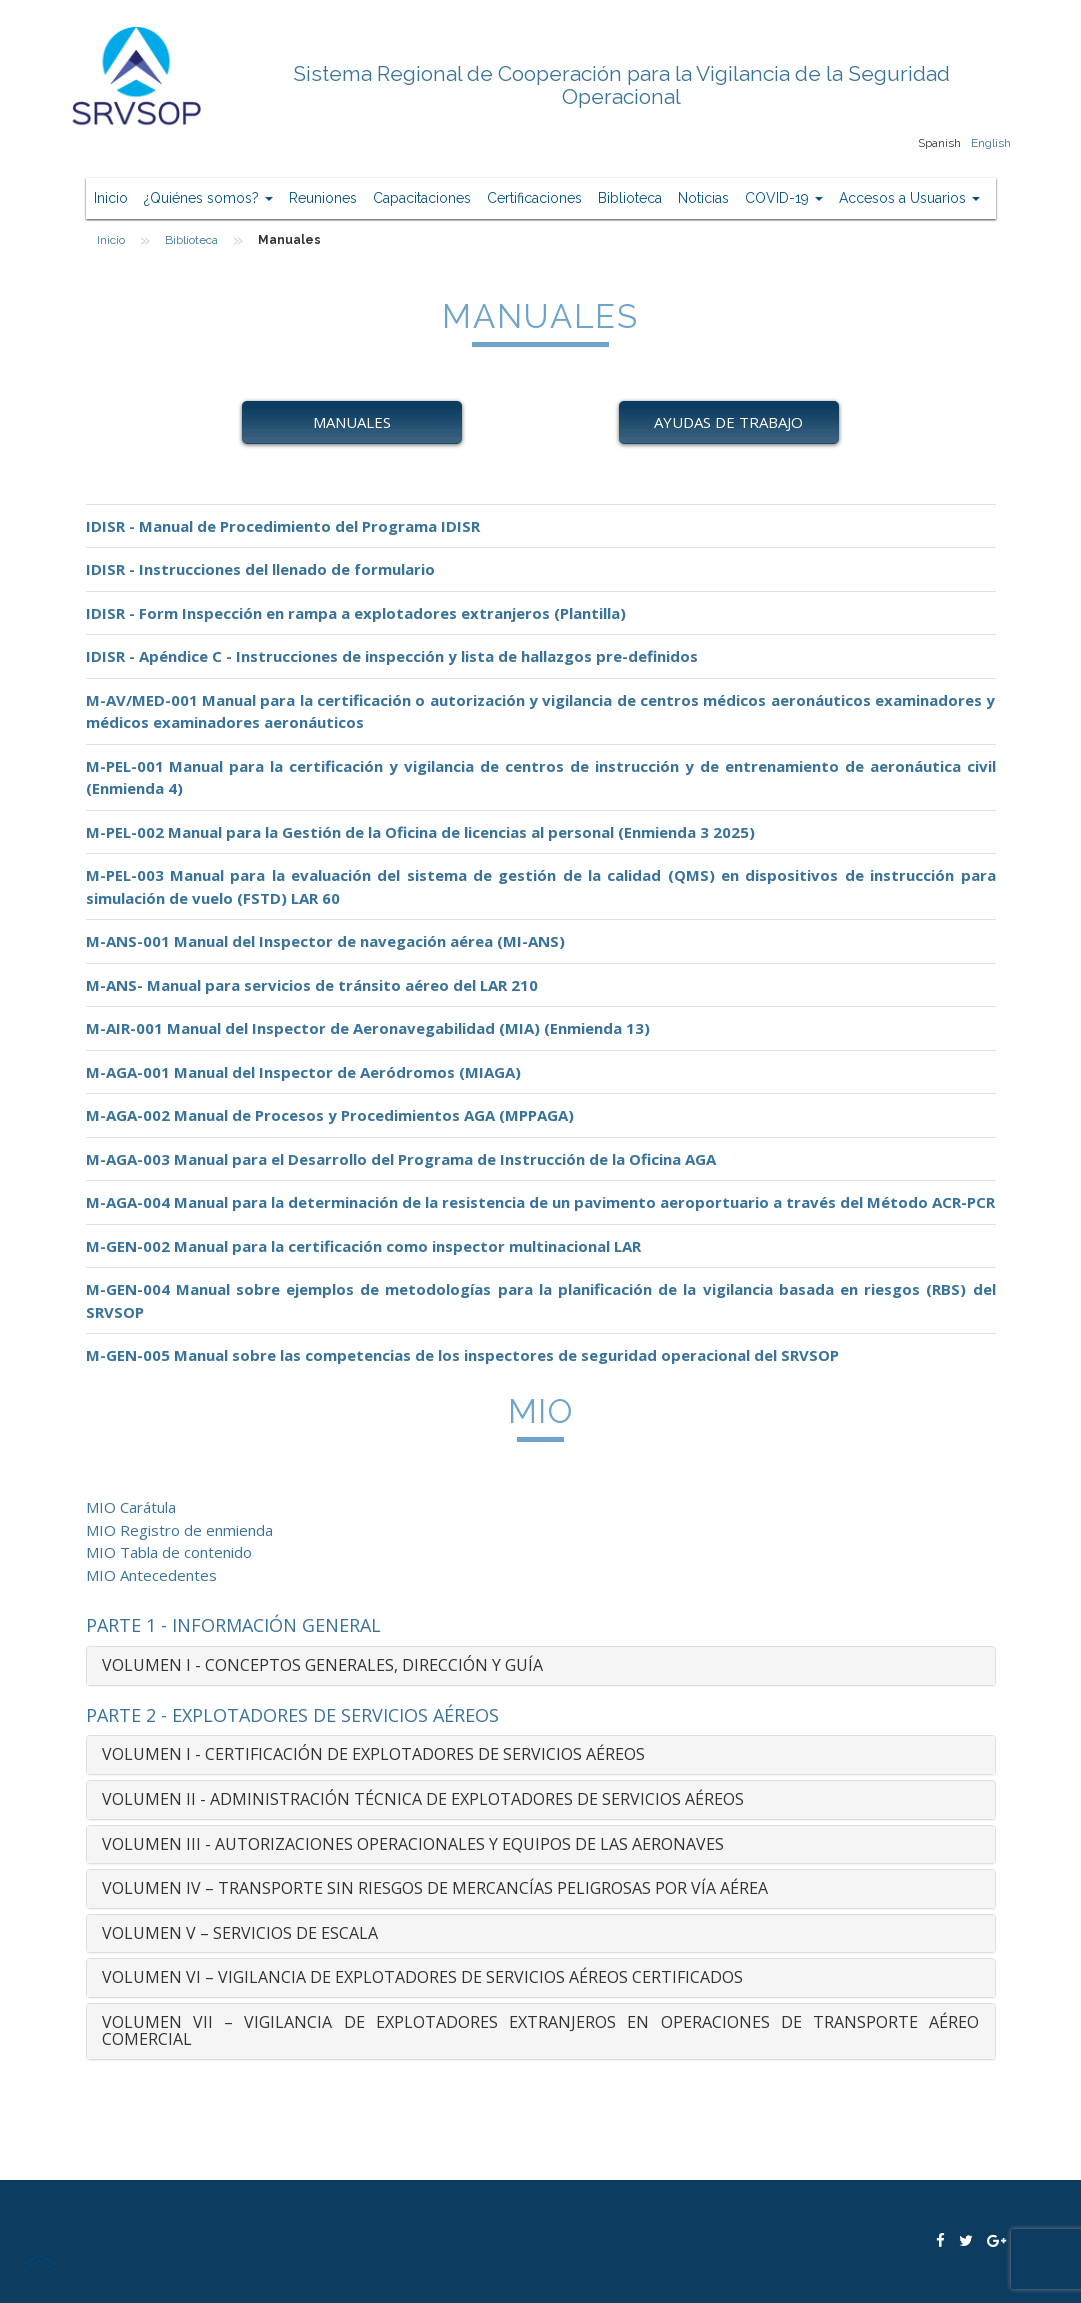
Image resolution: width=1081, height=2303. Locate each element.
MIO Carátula (131, 1507)
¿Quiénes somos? (208, 198)
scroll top (39, 2262)
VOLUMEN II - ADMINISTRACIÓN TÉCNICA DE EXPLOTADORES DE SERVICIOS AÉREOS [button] (423, 1799)
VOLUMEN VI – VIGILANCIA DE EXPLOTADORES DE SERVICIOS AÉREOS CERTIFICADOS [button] (422, 1977)
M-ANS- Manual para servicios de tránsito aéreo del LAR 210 (312, 985)
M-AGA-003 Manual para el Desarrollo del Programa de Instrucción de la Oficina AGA (401, 1159)
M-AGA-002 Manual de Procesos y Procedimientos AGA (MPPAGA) (330, 1115)
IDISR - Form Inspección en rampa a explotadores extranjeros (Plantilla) (356, 613)
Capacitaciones (422, 198)
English (991, 143)
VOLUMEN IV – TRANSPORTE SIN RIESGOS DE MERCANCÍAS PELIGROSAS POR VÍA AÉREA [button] (435, 1888)
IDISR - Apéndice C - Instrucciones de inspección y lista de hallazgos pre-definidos (392, 656)
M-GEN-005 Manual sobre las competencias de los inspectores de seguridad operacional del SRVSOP (462, 1355)
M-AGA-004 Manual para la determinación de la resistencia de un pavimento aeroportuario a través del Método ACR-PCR (540, 1202)
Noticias (703, 198)
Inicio (111, 198)
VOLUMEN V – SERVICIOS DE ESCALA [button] (240, 1933)
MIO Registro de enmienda (179, 1530)
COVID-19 (784, 198)
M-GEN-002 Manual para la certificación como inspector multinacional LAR (363, 1246)
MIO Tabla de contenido (169, 1552)
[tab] (541, 1666)
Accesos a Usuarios (909, 198)
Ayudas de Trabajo (728, 422)
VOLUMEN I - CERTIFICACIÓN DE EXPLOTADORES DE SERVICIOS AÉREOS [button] (373, 1754)
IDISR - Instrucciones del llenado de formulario (260, 569)
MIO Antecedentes (151, 1575)
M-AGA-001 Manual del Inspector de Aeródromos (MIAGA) (303, 1072)
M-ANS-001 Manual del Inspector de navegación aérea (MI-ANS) (325, 941)
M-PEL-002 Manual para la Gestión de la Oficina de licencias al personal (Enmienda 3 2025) (420, 832)
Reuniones (323, 198)
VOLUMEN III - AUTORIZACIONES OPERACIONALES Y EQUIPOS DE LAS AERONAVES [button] (413, 1844)
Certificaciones (534, 198)
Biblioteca (630, 198)
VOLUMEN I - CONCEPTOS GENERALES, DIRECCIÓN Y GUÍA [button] (322, 1665)
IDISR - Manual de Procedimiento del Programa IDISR (283, 526)
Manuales (352, 422)
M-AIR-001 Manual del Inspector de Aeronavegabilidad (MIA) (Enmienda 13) (368, 1028)
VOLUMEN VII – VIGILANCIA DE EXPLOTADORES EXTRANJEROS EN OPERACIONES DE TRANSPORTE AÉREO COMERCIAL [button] (541, 2031)
